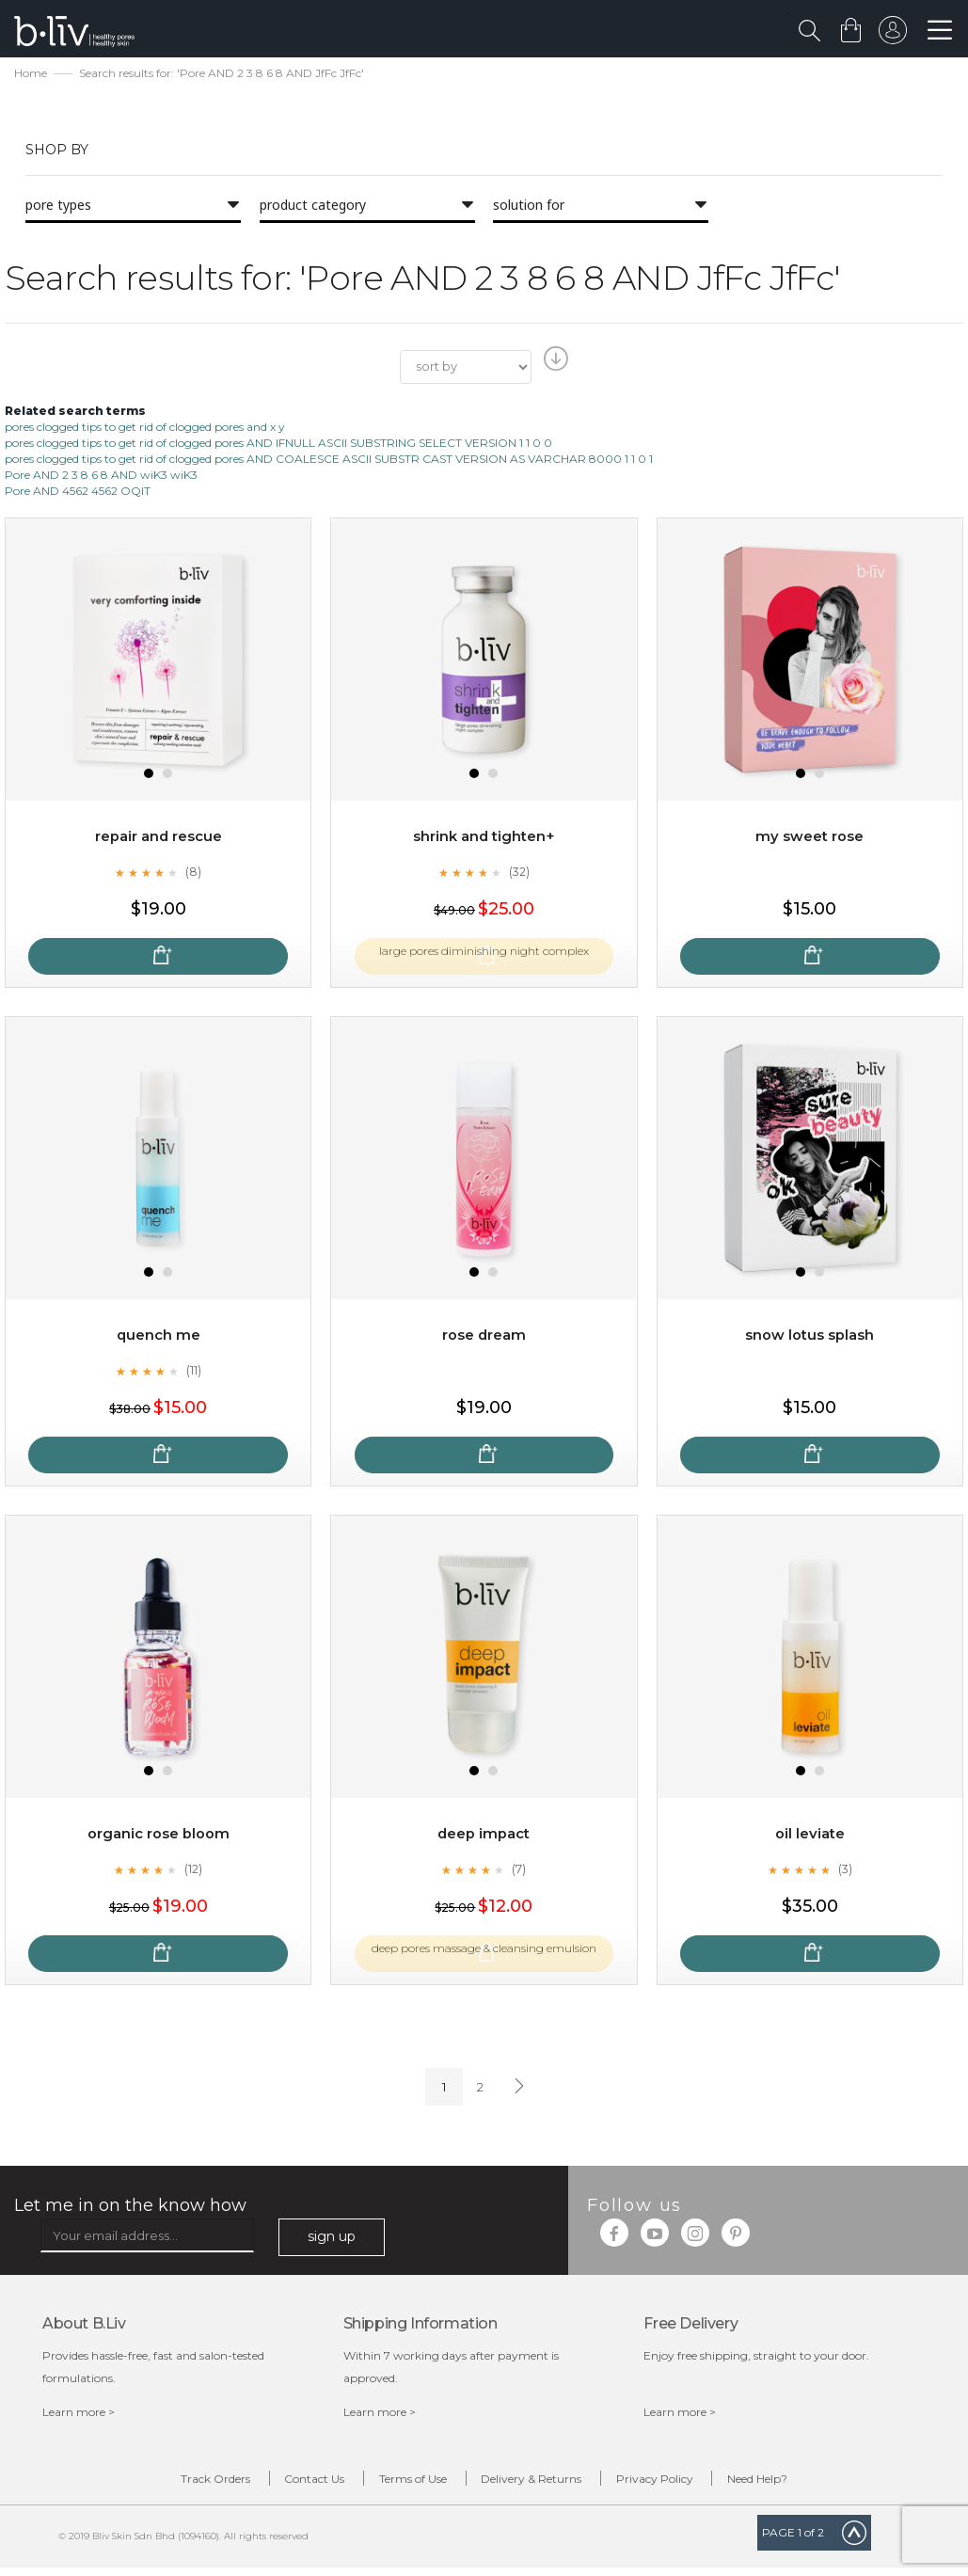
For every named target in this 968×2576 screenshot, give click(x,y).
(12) (193, 1871)
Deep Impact (483, 1836)
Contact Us (277, 2483)
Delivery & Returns (544, 2483)
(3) (844, 1871)
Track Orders (153, 2483)
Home (30, 76)
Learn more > (78, 2414)
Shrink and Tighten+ (484, 839)
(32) (519, 874)
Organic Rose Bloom (158, 1836)
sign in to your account (890, 35)
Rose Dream (484, 1337)
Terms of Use (401, 2483)
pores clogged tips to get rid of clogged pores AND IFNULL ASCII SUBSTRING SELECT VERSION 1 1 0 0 (278, 444)
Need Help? (820, 2483)
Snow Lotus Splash (809, 1337)
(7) (519, 1871)
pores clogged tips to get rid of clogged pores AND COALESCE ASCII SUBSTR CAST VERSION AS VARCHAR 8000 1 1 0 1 (329, 461)
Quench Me (158, 1337)
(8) (193, 874)
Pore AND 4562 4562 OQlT (78, 493)
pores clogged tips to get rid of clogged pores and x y (145, 428)
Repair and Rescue (158, 839)
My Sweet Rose (810, 839)
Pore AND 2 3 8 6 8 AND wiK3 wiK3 (101, 477)
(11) (193, 1372)
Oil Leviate (809, 1836)
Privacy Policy (692, 2483)
